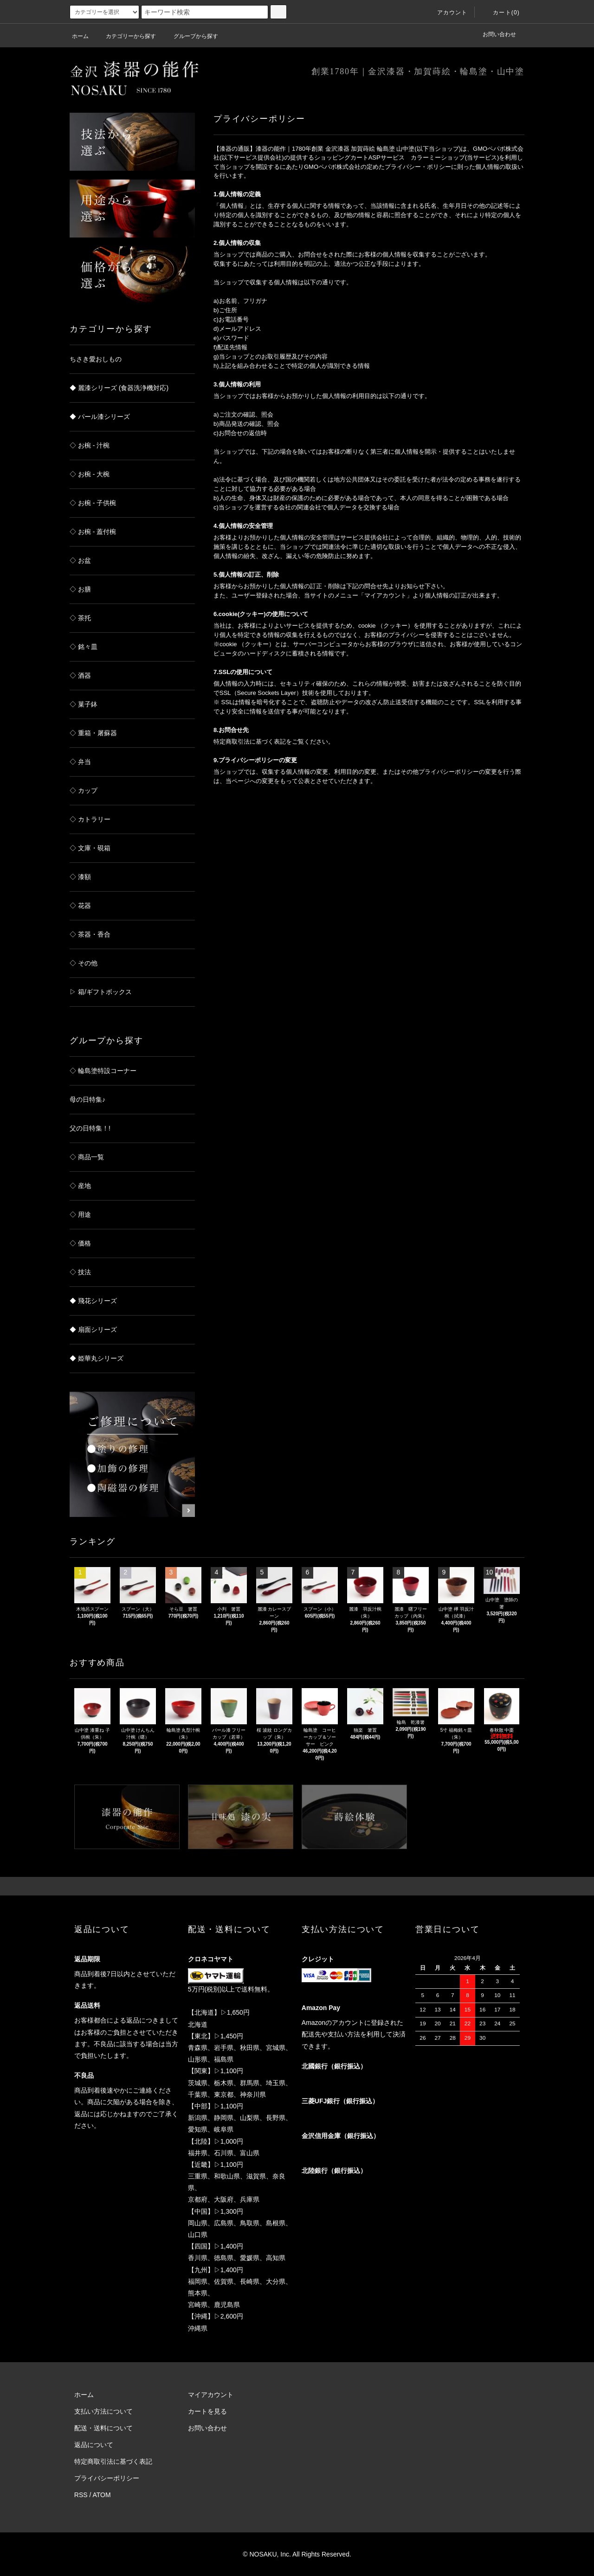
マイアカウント (210, 2394)
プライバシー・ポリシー (418, 166)
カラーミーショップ (438, 157)
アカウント (447, 12)
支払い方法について (103, 2411)
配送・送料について (103, 2428)
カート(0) (501, 12)
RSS (81, 2495)
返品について (93, 2444)
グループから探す (190, 36)
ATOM (102, 2495)
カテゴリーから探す (125, 36)
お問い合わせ (499, 34)
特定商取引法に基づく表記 (113, 2461)
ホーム (80, 36)
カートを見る (207, 2411)
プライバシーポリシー (106, 2478)
